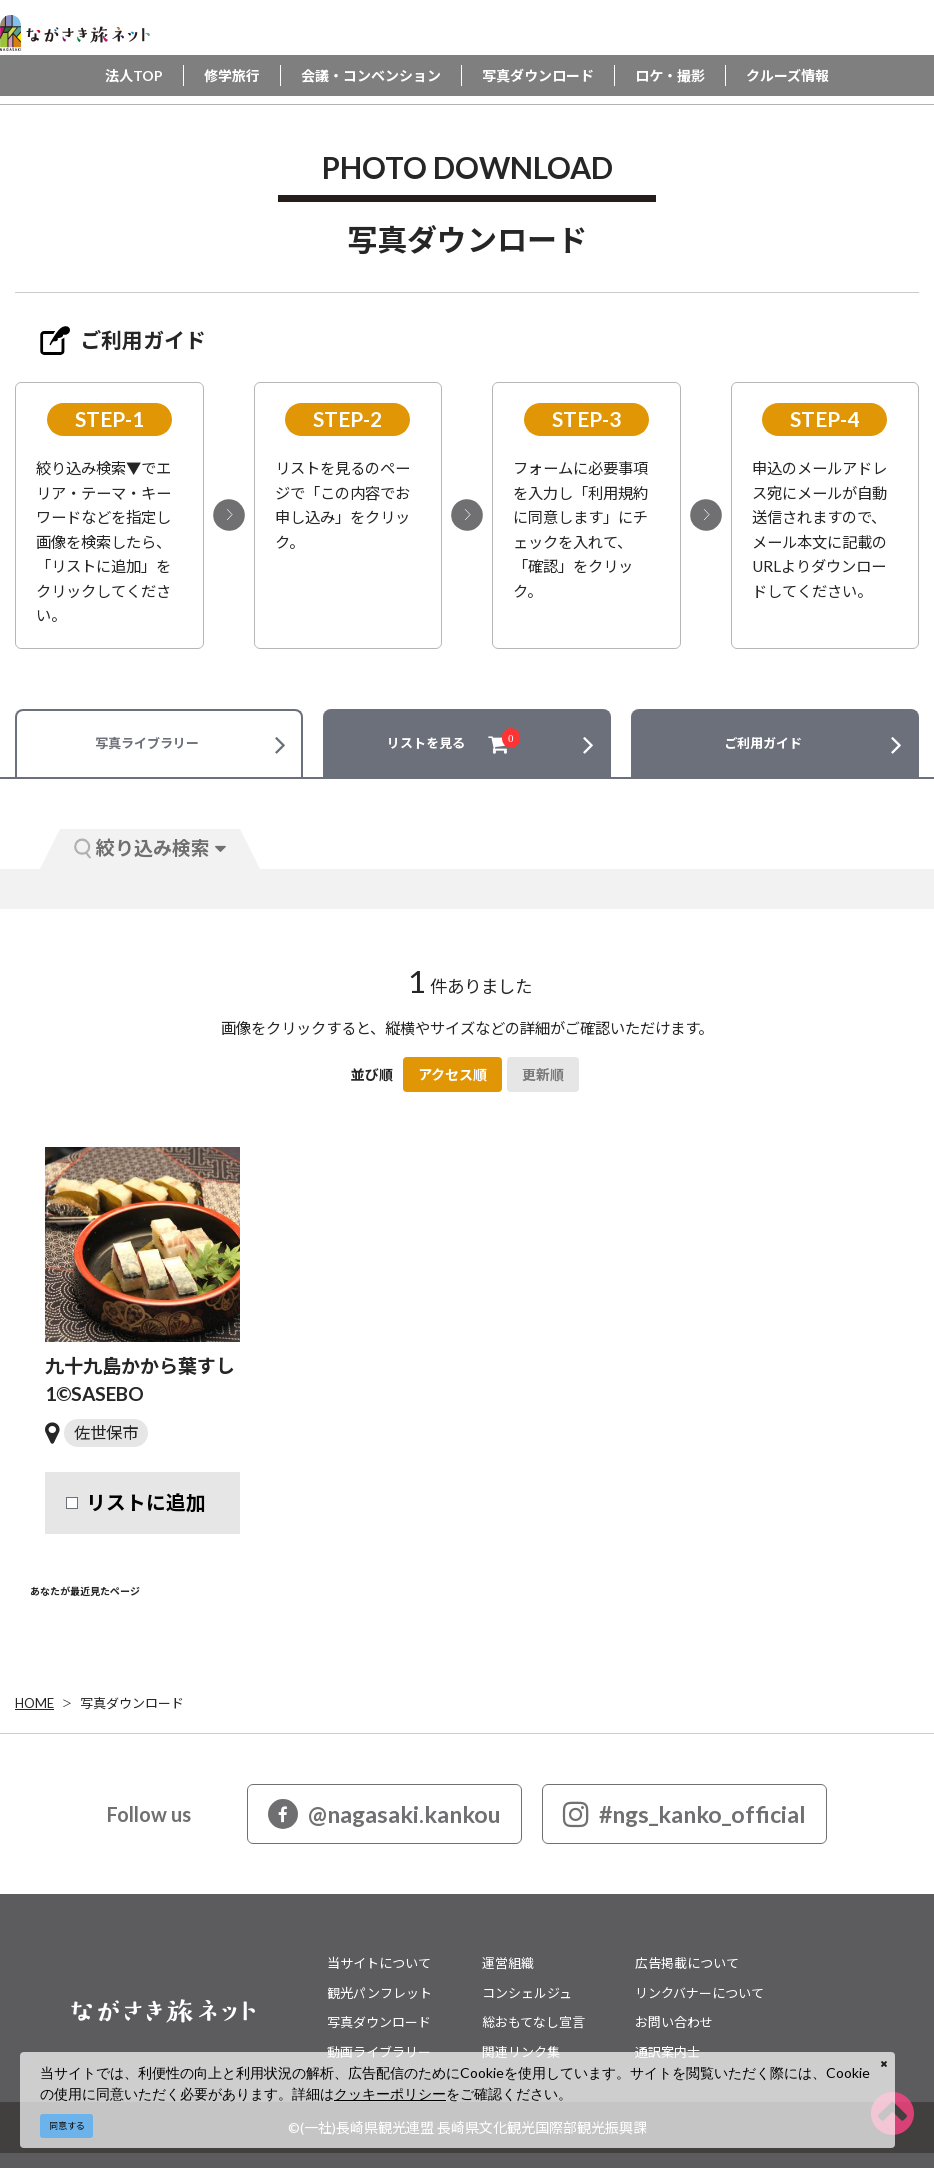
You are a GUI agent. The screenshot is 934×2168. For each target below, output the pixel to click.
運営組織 (508, 1963)
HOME (34, 1703)
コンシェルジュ (527, 1993)
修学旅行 (232, 75)
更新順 (543, 1074)
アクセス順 (452, 1074)
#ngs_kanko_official (684, 1814)
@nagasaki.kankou (384, 1814)
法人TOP (134, 75)
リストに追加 (146, 1502)
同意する (67, 2125)
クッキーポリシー (390, 2093)
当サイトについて (379, 1963)
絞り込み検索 (150, 847)
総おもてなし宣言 (533, 2022)
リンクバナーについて (699, 1993)
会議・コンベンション (371, 75)
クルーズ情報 (787, 75)
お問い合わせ (674, 2022)
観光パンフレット (379, 1993)
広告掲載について (687, 1963)
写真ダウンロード (538, 75)
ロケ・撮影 (670, 75)
